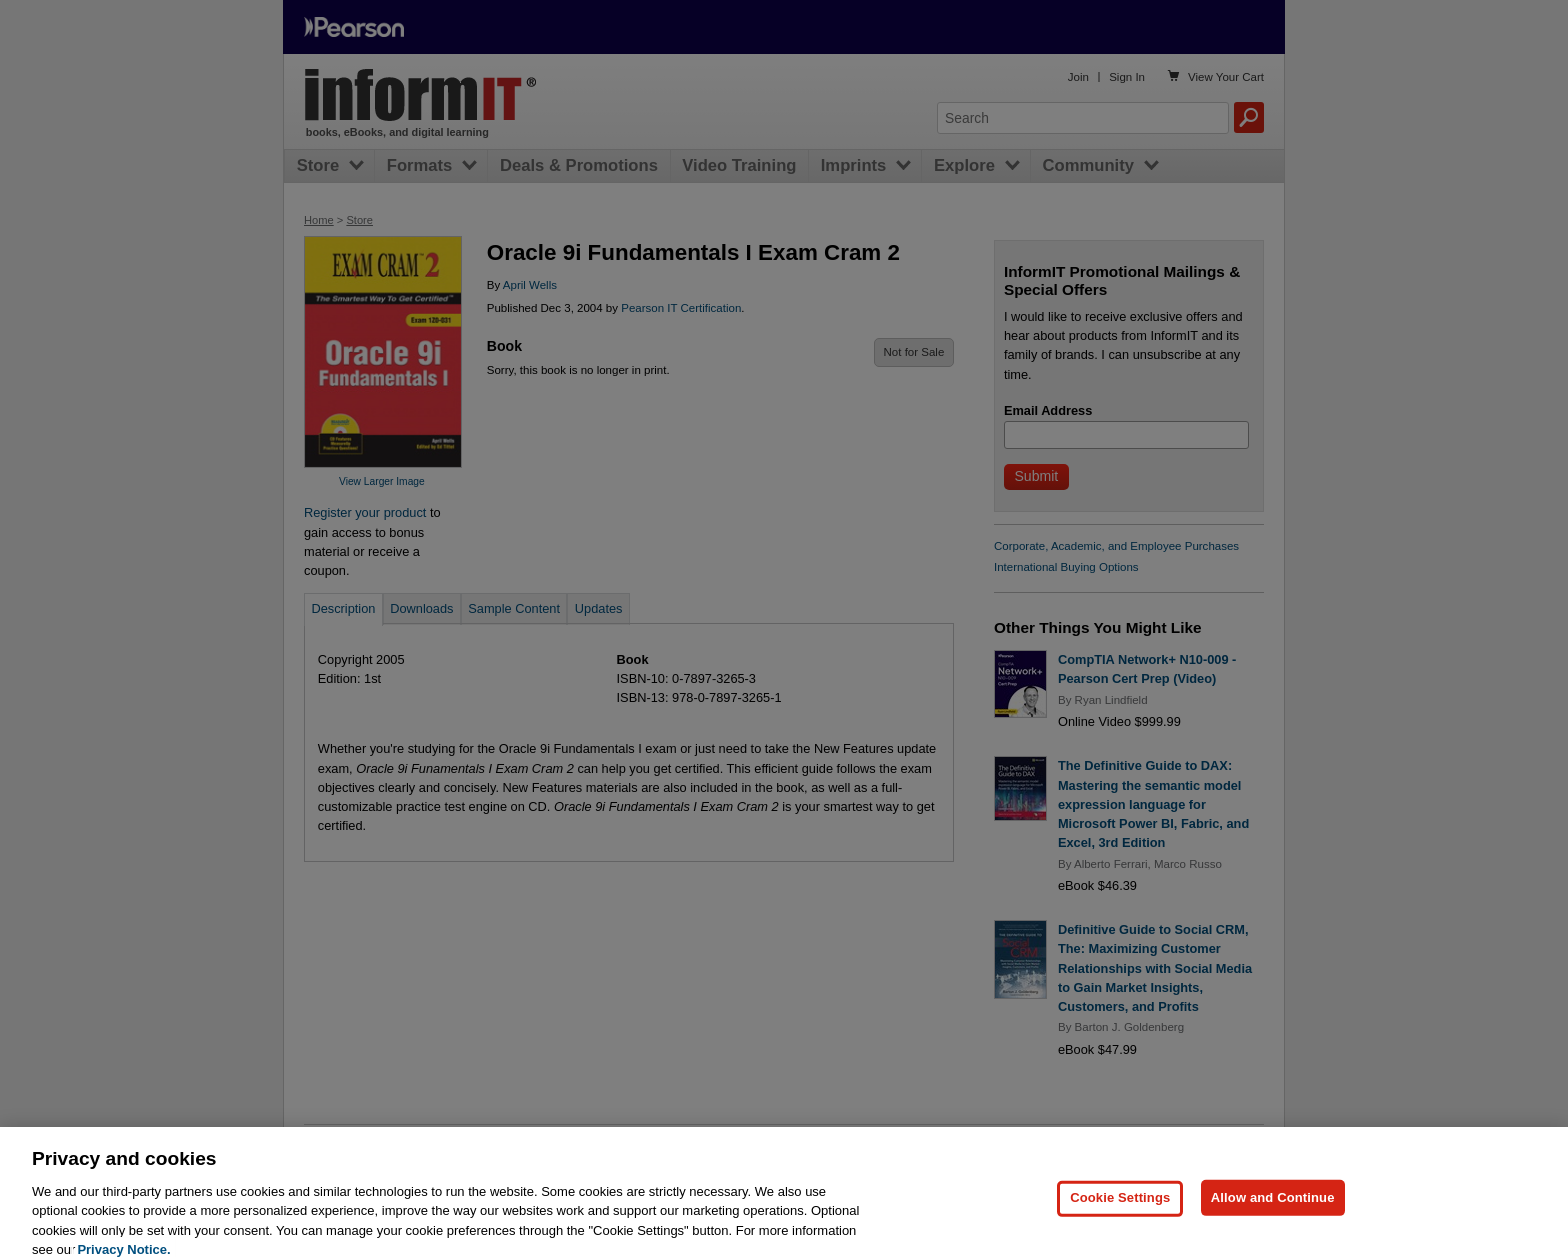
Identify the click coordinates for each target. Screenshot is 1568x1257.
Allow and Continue (1273, 1214)
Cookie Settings (1120, 1214)
